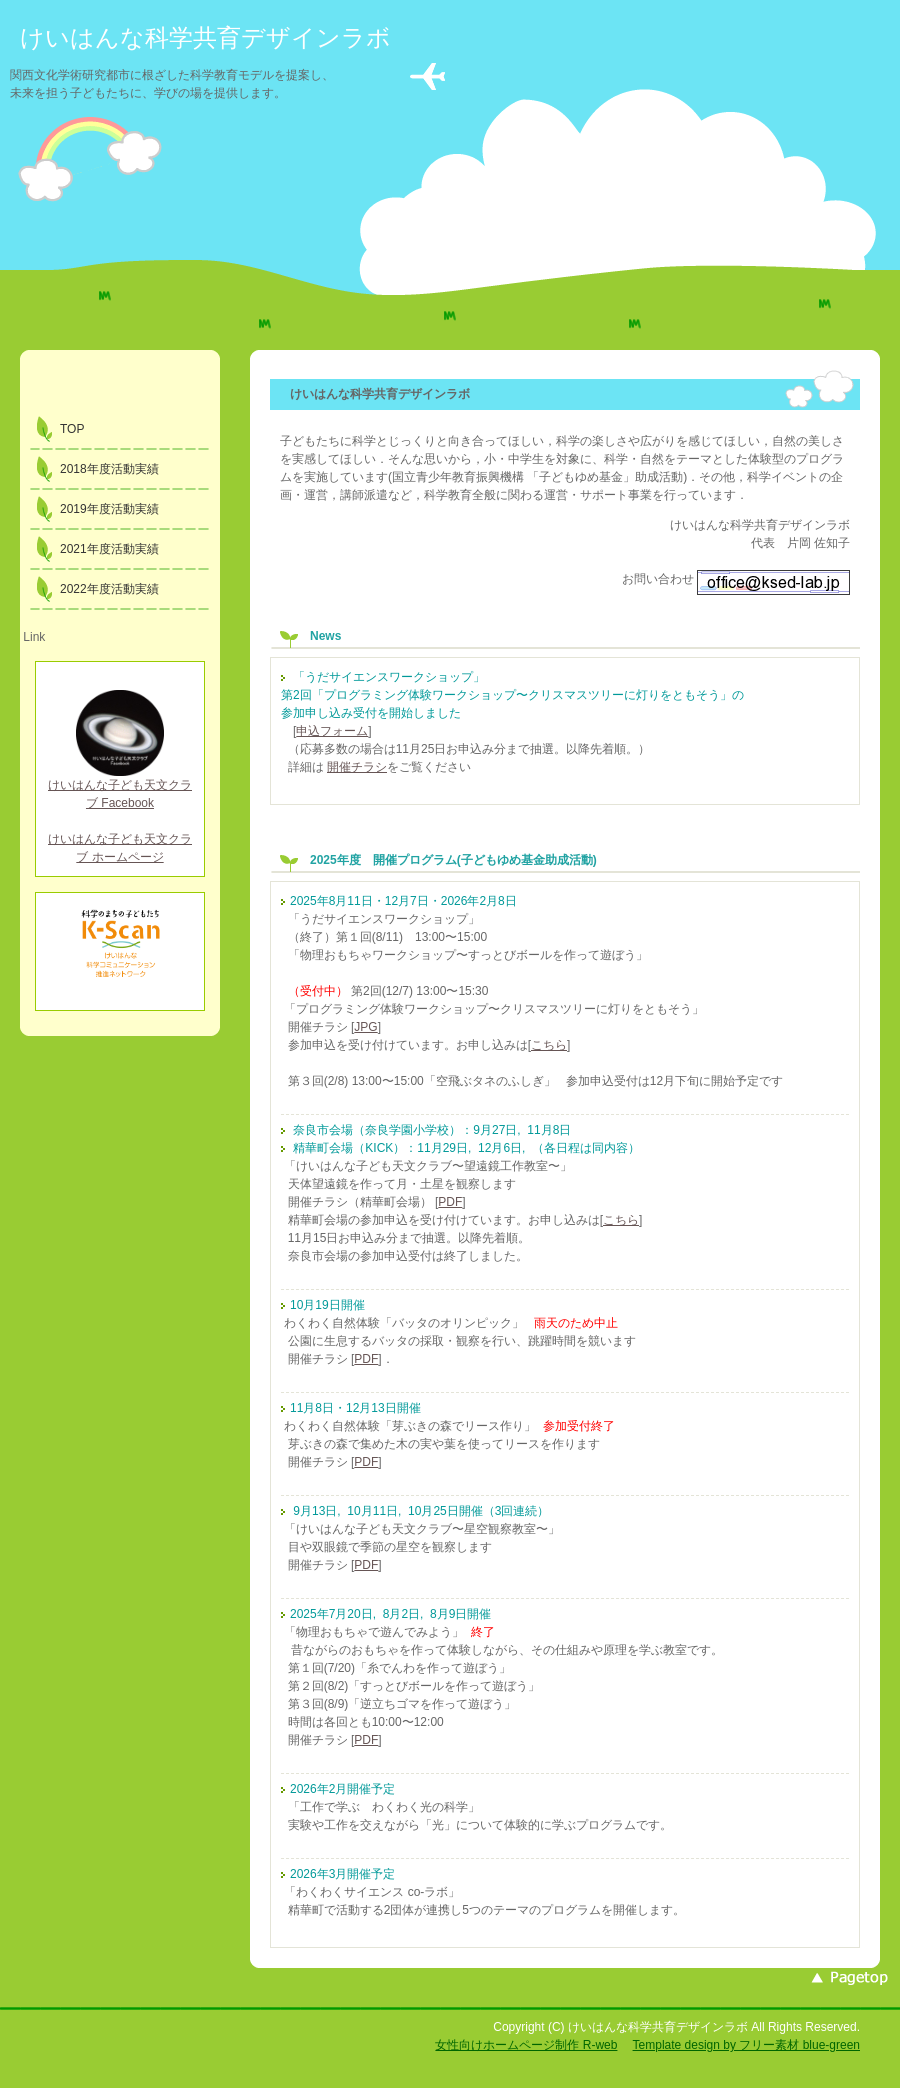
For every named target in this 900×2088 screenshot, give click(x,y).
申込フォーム (332, 731)
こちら (549, 1045)
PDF (450, 1202)
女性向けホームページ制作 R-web (526, 2045)
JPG (365, 1027)
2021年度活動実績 (109, 549)
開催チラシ (357, 767)
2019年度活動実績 (109, 509)
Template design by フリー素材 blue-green (746, 2045)
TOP (72, 429)
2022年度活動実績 (109, 589)
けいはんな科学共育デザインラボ (205, 37)
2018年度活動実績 (109, 469)
